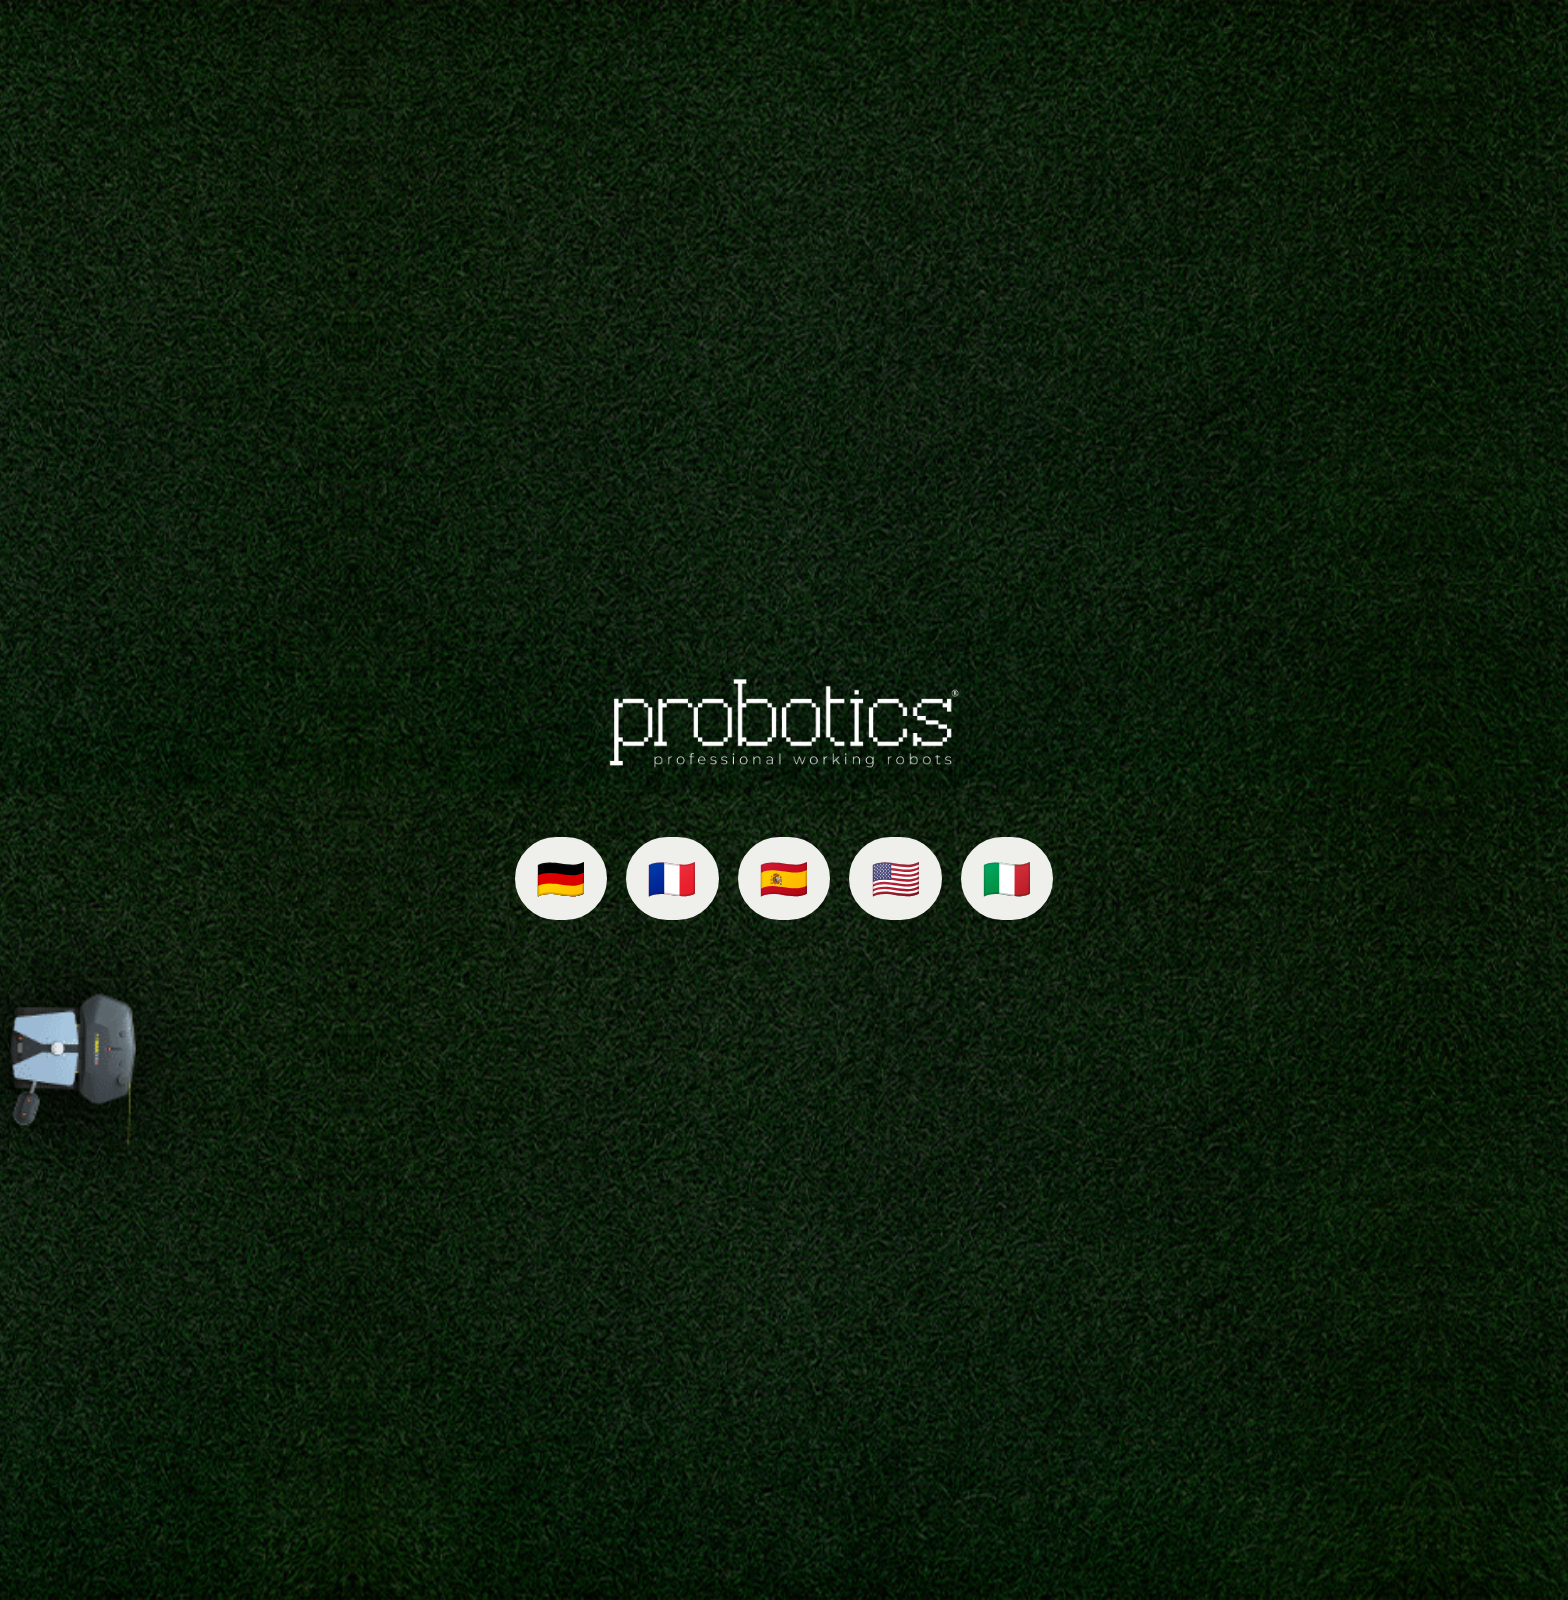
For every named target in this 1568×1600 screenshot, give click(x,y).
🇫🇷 (672, 878)
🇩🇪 (561, 878)
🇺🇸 (896, 878)
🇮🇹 (1007, 878)
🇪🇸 (784, 878)
